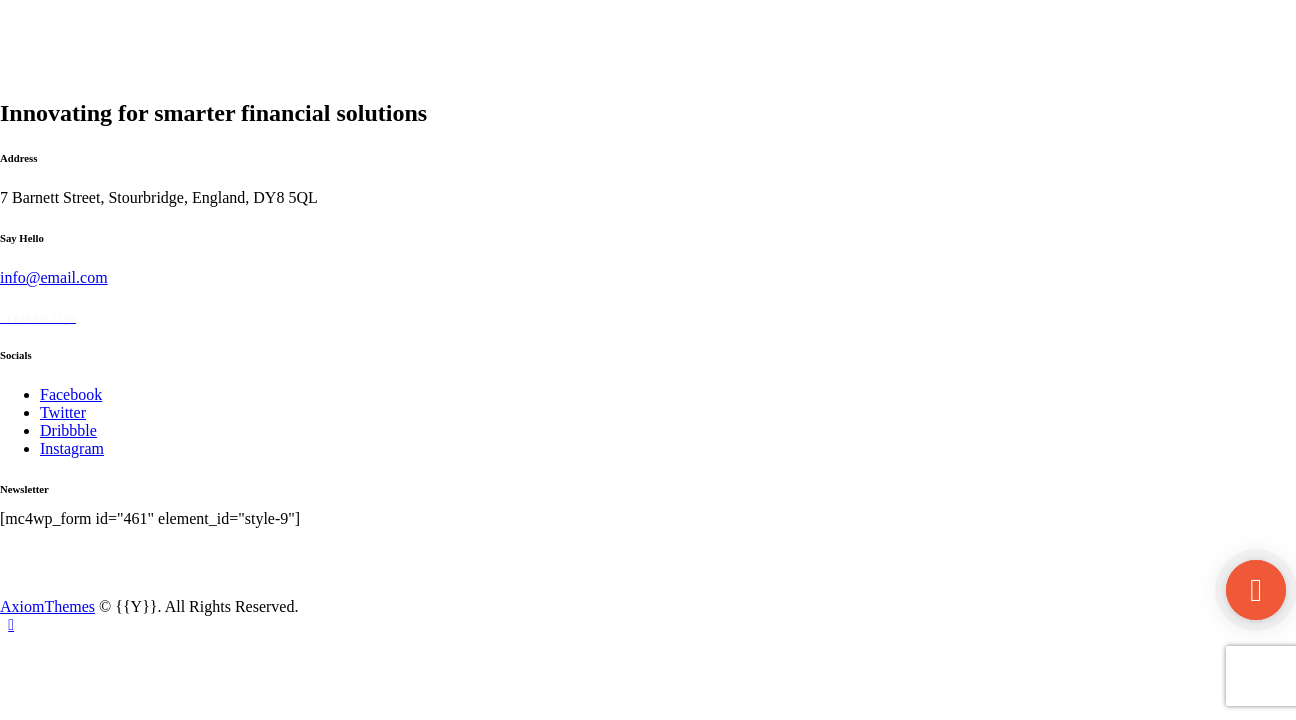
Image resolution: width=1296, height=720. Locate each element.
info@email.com (54, 277)
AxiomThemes (47, 606)
